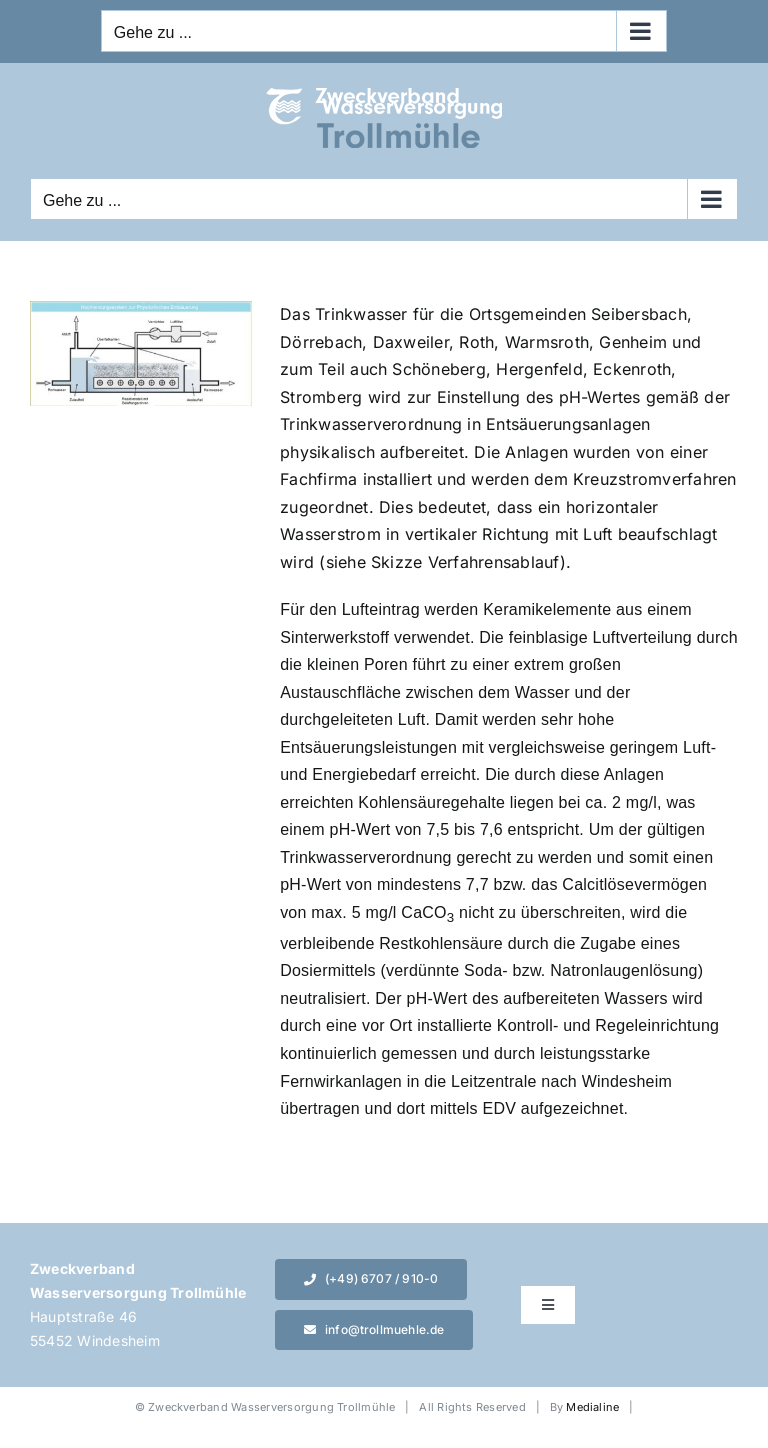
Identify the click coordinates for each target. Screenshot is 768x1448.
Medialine (592, 1407)
